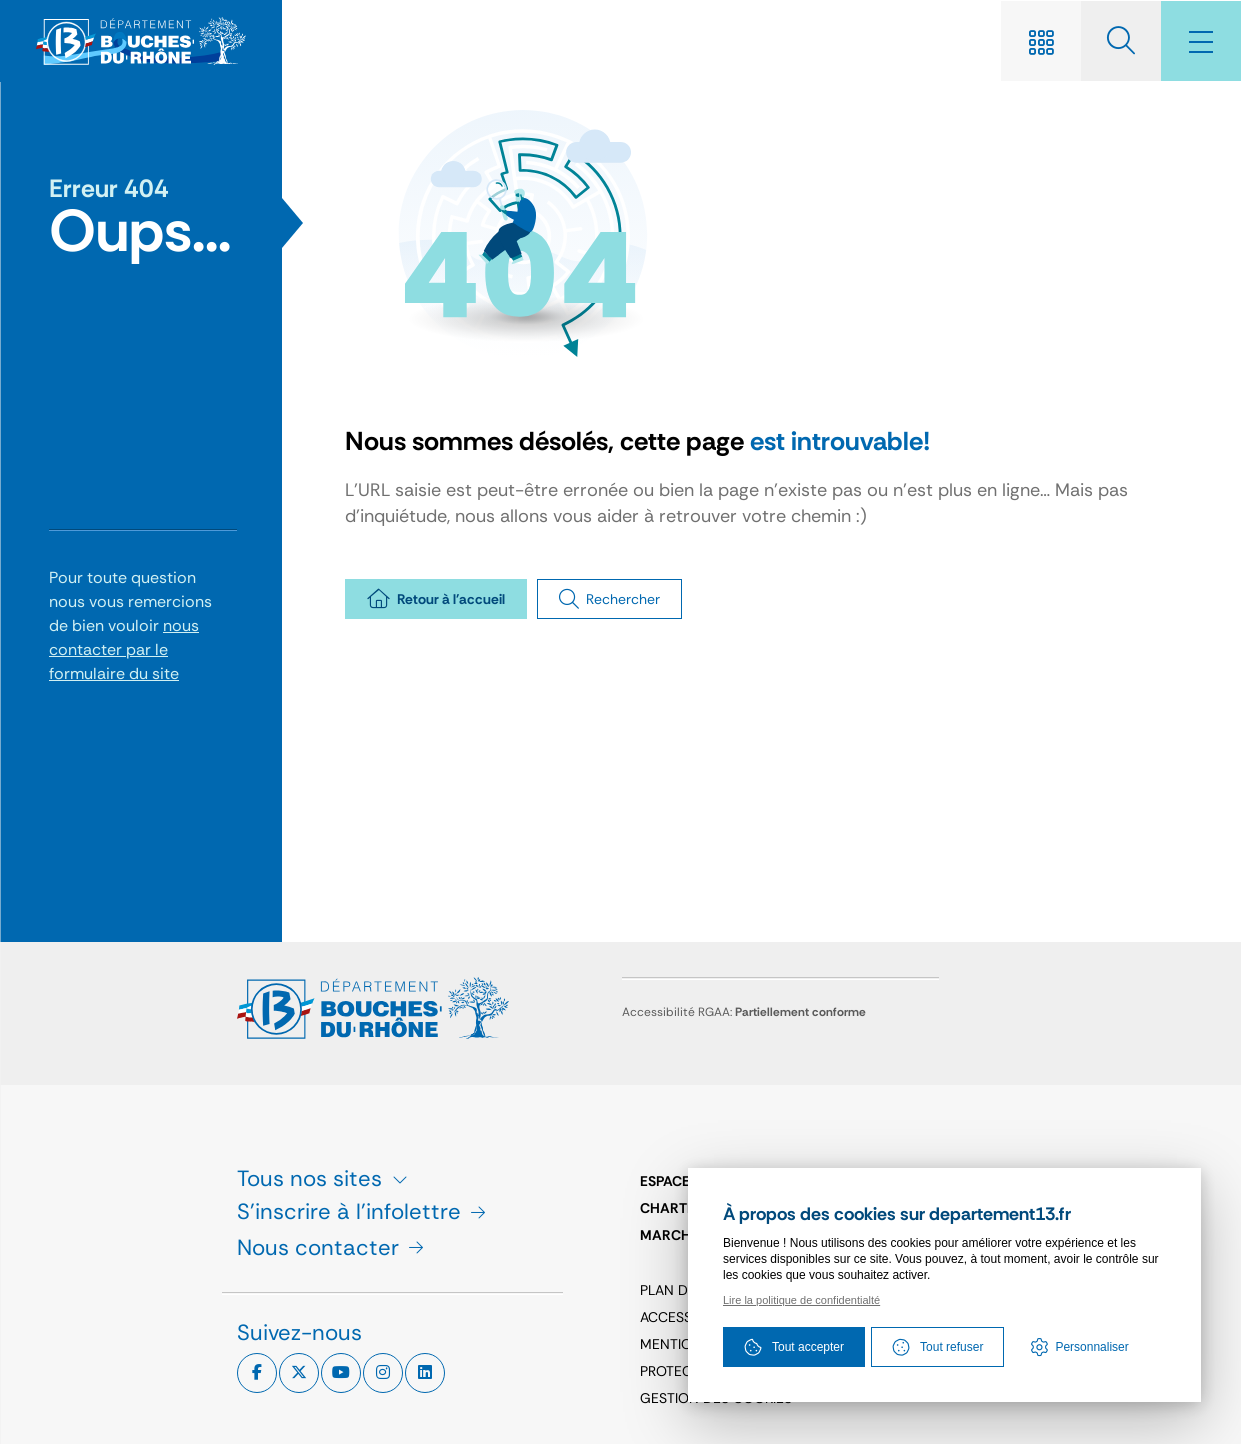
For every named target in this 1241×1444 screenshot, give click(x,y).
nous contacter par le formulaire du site (124, 649)
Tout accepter (794, 1347)
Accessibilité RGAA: (744, 1012)
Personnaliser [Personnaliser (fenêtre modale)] (1091, 1347)
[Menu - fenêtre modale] (1201, 41)
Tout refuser (937, 1347)
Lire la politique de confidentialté (801, 1300)
